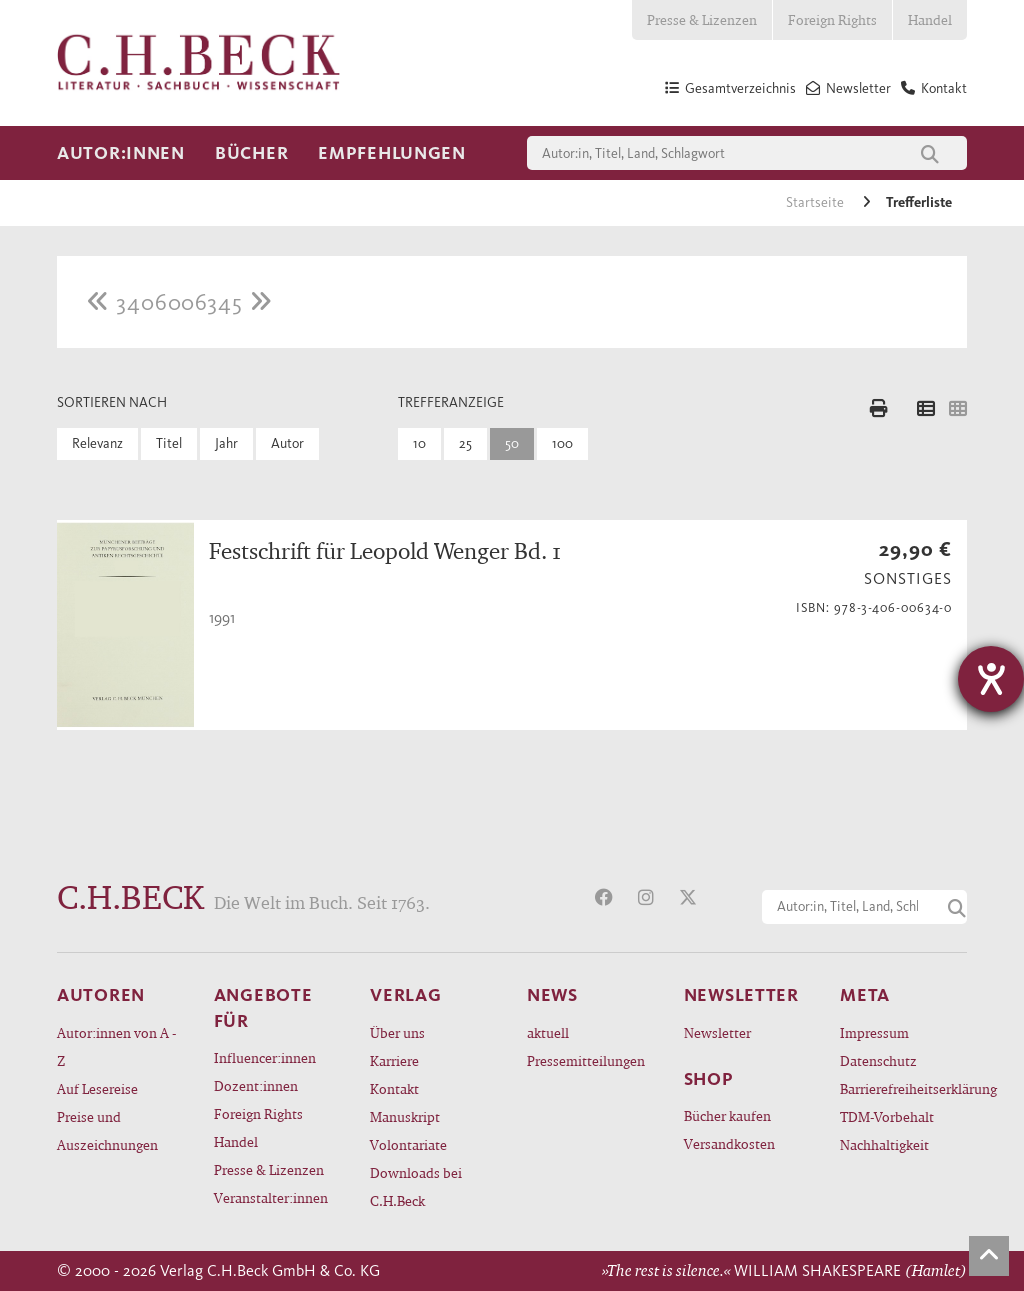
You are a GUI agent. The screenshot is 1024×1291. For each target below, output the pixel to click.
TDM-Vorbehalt (887, 1116)
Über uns (397, 1032)
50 (512, 443)
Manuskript (405, 1116)
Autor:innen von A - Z (116, 1046)
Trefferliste (919, 202)
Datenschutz (878, 1060)
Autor (287, 443)
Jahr (226, 443)
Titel (169, 443)
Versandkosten (729, 1143)
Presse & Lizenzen (702, 19)
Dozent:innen (256, 1085)
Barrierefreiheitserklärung (903, 1088)
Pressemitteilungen (586, 1060)
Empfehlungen (392, 153)
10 (419, 443)
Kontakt (394, 1088)
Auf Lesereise (97, 1088)
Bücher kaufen (727, 1115)
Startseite (816, 202)
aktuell (548, 1032)
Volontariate (408, 1144)
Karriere (394, 1060)
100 (562, 443)
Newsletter (717, 1032)
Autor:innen (121, 153)
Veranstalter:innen (271, 1197)
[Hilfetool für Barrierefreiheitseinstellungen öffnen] (991, 679)
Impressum (874, 1032)
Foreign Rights (832, 19)
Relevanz (97, 443)
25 (465, 443)
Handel (930, 19)
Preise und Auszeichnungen (107, 1130)
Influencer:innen (265, 1057)
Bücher (251, 153)
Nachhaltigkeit (884, 1144)
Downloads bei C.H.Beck (416, 1186)
